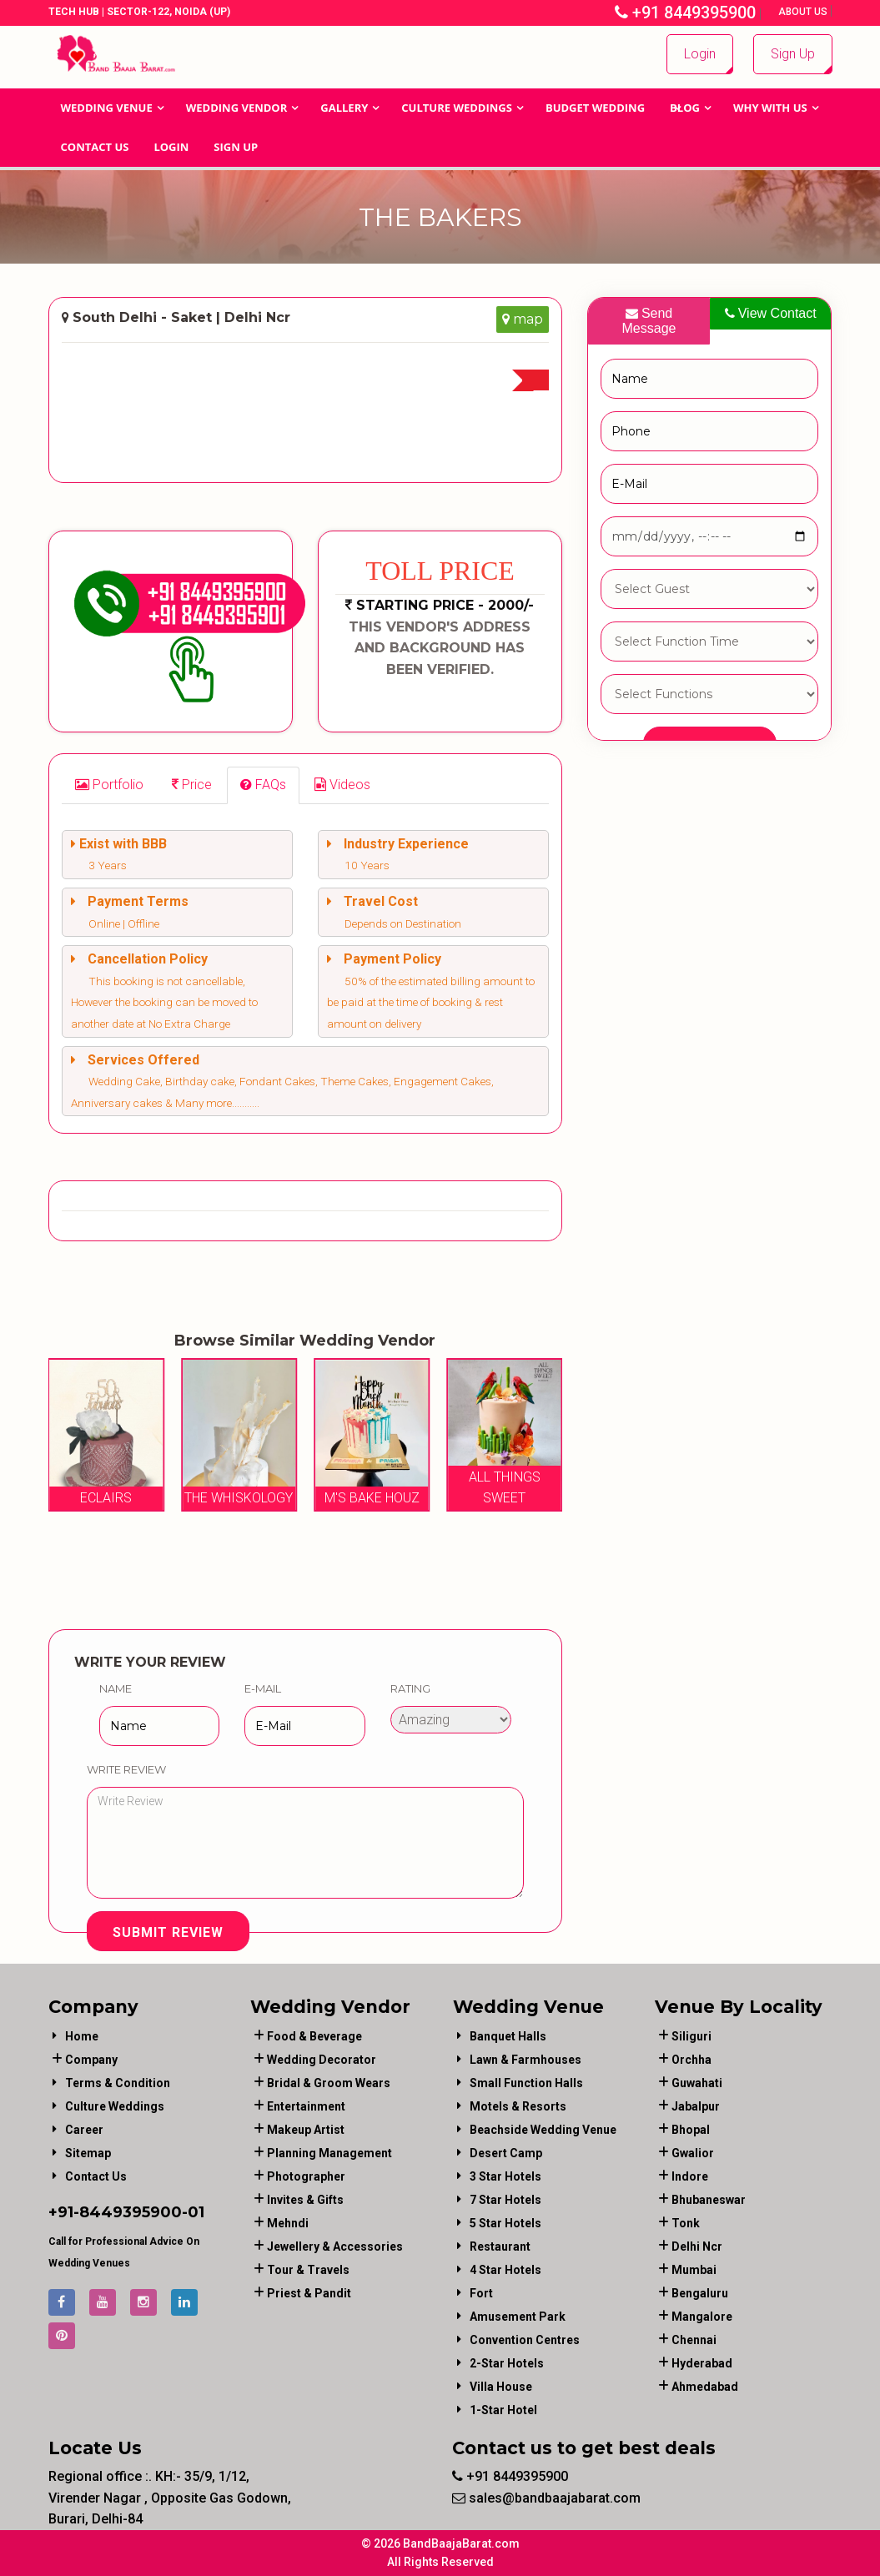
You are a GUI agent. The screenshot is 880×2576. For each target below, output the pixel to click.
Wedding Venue (107, 107)
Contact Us (95, 146)
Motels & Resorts (518, 2106)
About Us (804, 12)
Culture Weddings (456, 107)
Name (115, 1688)
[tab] (109, 785)
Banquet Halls (508, 2036)
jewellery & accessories (335, 2246)
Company (91, 2059)
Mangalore (701, 2316)
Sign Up (793, 54)
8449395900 (130, 2212)
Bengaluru (699, 2293)
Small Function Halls (526, 2083)
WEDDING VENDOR (237, 107)
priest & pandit (309, 2293)
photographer (306, 2176)
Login (700, 54)
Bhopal (690, 2129)
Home (81, 2036)
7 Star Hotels (505, 2199)
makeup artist (305, 2129)
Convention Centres (525, 2340)
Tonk (685, 2223)
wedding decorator (321, 2059)
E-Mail (262, 1688)
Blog (685, 107)
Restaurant (500, 2246)
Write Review (126, 1769)
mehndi (288, 2223)
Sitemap (88, 2153)
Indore (689, 2176)
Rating (410, 1688)
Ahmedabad (704, 2386)
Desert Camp (506, 2153)
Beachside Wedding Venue (543, 2129)
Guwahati (696, 2083)
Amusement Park (518, 2316)
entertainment (306, 2106)
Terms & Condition (117, 2083)
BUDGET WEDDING (595, 107)
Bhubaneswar (708, 2199)
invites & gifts (305, 2199)
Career (84, 2129)
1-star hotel (503, 2410)
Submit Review (168, 1932)
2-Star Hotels (507, 2363)
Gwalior (692, 2153)
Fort (481, 2293)
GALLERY (344, 107)
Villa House (501, 2386)
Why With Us (770, 107)
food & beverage (314, 2036)
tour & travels (308, 2270)
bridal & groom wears (328, 2083)
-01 (193, 2212)
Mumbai (694, 2270)
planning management (329, 2153)
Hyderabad (701, 2363)
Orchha (691, 2059)
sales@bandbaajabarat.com (546, 2498)
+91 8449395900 (685, 13)
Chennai (694, 2340)
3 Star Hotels (505, 2176)
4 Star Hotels (505, 2270)
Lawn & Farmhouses (525, 2059)
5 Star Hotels (505, 2223)
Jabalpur (695, 2106)
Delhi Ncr (696, 2246)
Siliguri (691, 2036)
